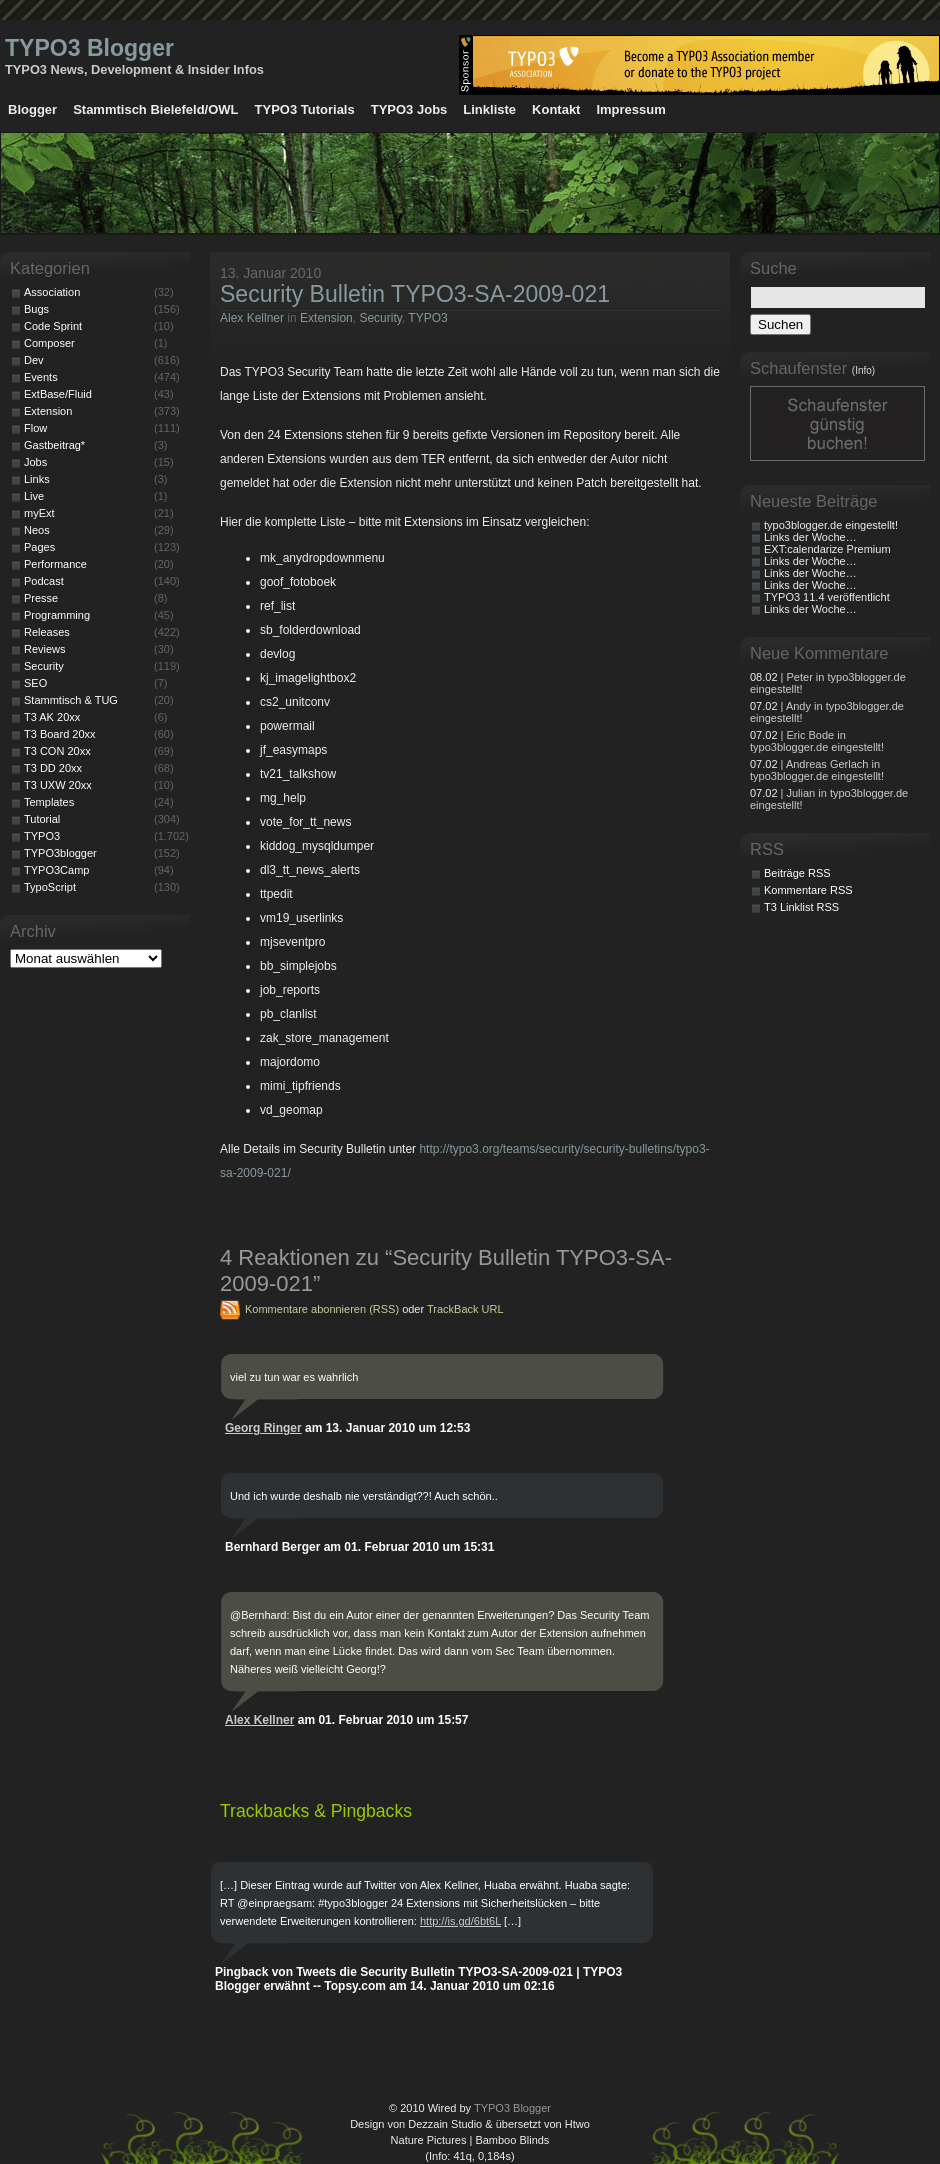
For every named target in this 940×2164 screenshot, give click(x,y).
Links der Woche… (810, 537)
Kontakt (556, 109)
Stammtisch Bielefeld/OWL (155, 109)
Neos (37, 530)
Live (34, 496)
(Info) (863, 370)
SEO (35, 683)
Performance (55, 564)
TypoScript (50, 887)
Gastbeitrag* (54, 445)
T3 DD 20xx (53, 768)
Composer (49, 343)
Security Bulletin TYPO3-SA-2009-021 (415, 294)
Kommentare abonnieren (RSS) (322, 1309)
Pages (39, 547)
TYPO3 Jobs (409, 109)
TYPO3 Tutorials (305, 109)
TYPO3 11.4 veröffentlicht (827, 597)
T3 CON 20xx (57, 751)
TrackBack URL (465, 1309)
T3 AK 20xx (52, 717)
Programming (57, 615)
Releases (47, 632)
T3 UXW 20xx (58, 785)
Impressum (630, 109)
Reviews (45, 649)
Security (380, 318)
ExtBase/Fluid (58, 394)
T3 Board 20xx (60, 734)
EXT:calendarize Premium (827, 549)
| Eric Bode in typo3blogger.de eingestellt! (817, 741)
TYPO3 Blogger (89, 48)
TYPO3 (427, 318)
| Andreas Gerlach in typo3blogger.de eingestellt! (817, 770)
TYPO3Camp (56, 870)
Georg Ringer (263, 1428)
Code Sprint (53, 326)
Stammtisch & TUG (71, 700)
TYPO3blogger (60, 853)
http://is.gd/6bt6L (460, 1921)
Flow (35, 428)
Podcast (44, 581)
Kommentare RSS (808, 890)
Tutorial (42, 819)
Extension (326, 318)
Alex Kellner (252, 318)
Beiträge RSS (797, 873)
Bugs (36, 309)
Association (52, 292)
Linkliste (489, 109)
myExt (39, 513)
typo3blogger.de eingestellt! (831, 525)
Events (41, 377)
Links (37, 479)
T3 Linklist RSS (801, 907)
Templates (49, 802)
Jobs (35, 462)
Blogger (32, 109)
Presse (41, 598)
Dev (34, 360)
